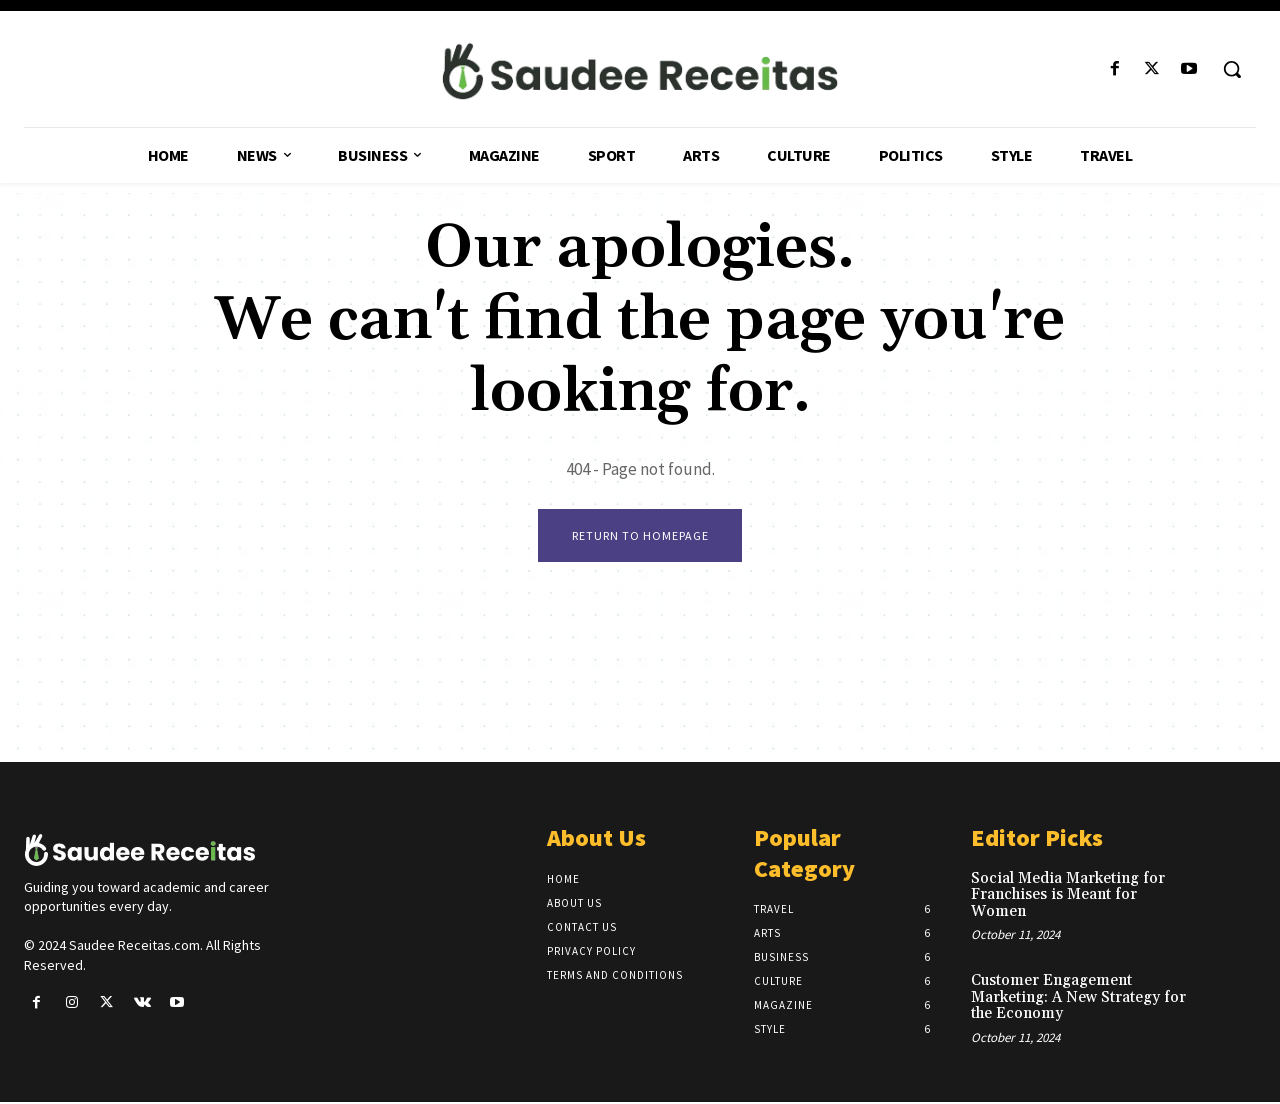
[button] (1232, 69)
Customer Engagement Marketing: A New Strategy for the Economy (1078, 1000)
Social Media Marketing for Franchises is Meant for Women (1068, 897)
